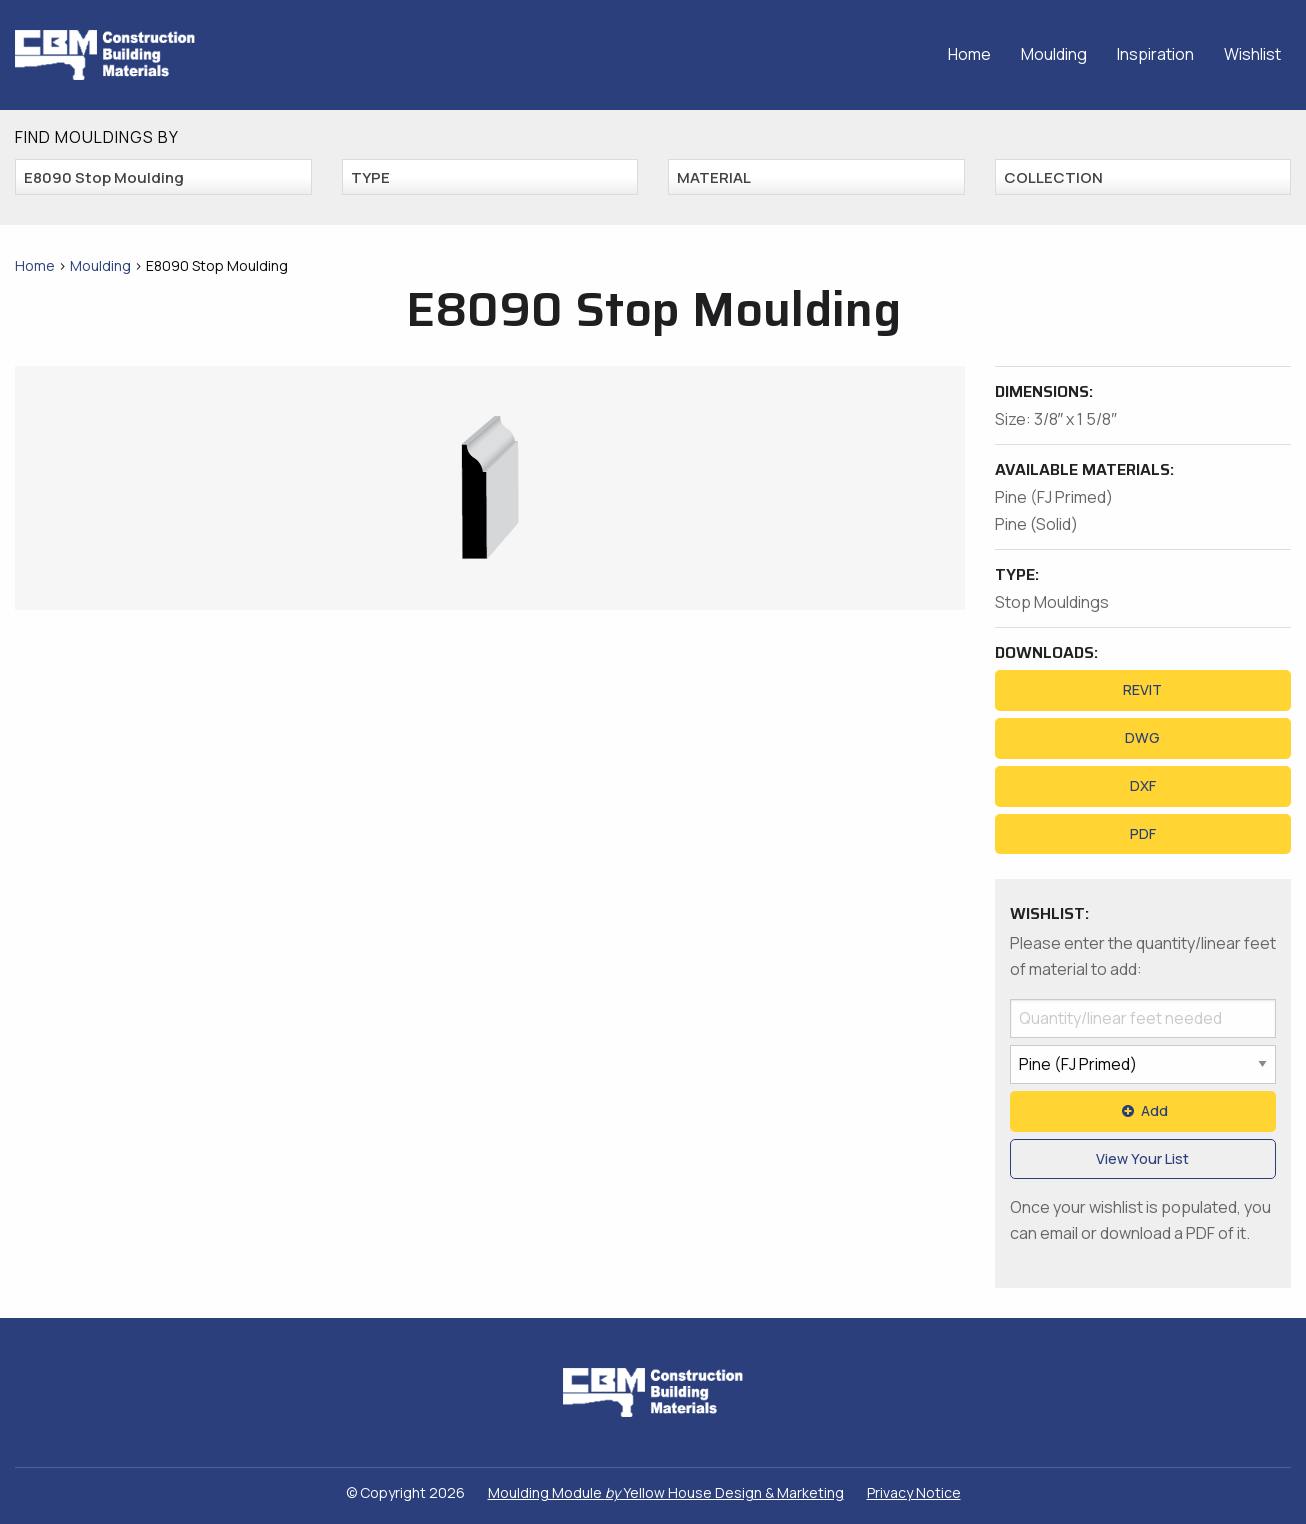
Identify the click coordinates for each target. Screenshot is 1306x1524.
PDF (1143, 833)
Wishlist (1252, 54)
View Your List (1142, 1158)
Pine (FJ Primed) (1054, 497)
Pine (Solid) (1036, 524)
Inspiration (1155, 54)
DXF (1143, 785)
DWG (1142, 737)
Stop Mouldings (1052, 602)
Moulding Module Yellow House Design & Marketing (666, 1492)
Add (1143, 1110)
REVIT (1142, 689)
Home (969, 54)
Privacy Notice (914, 1492)
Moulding (1054, 54)
